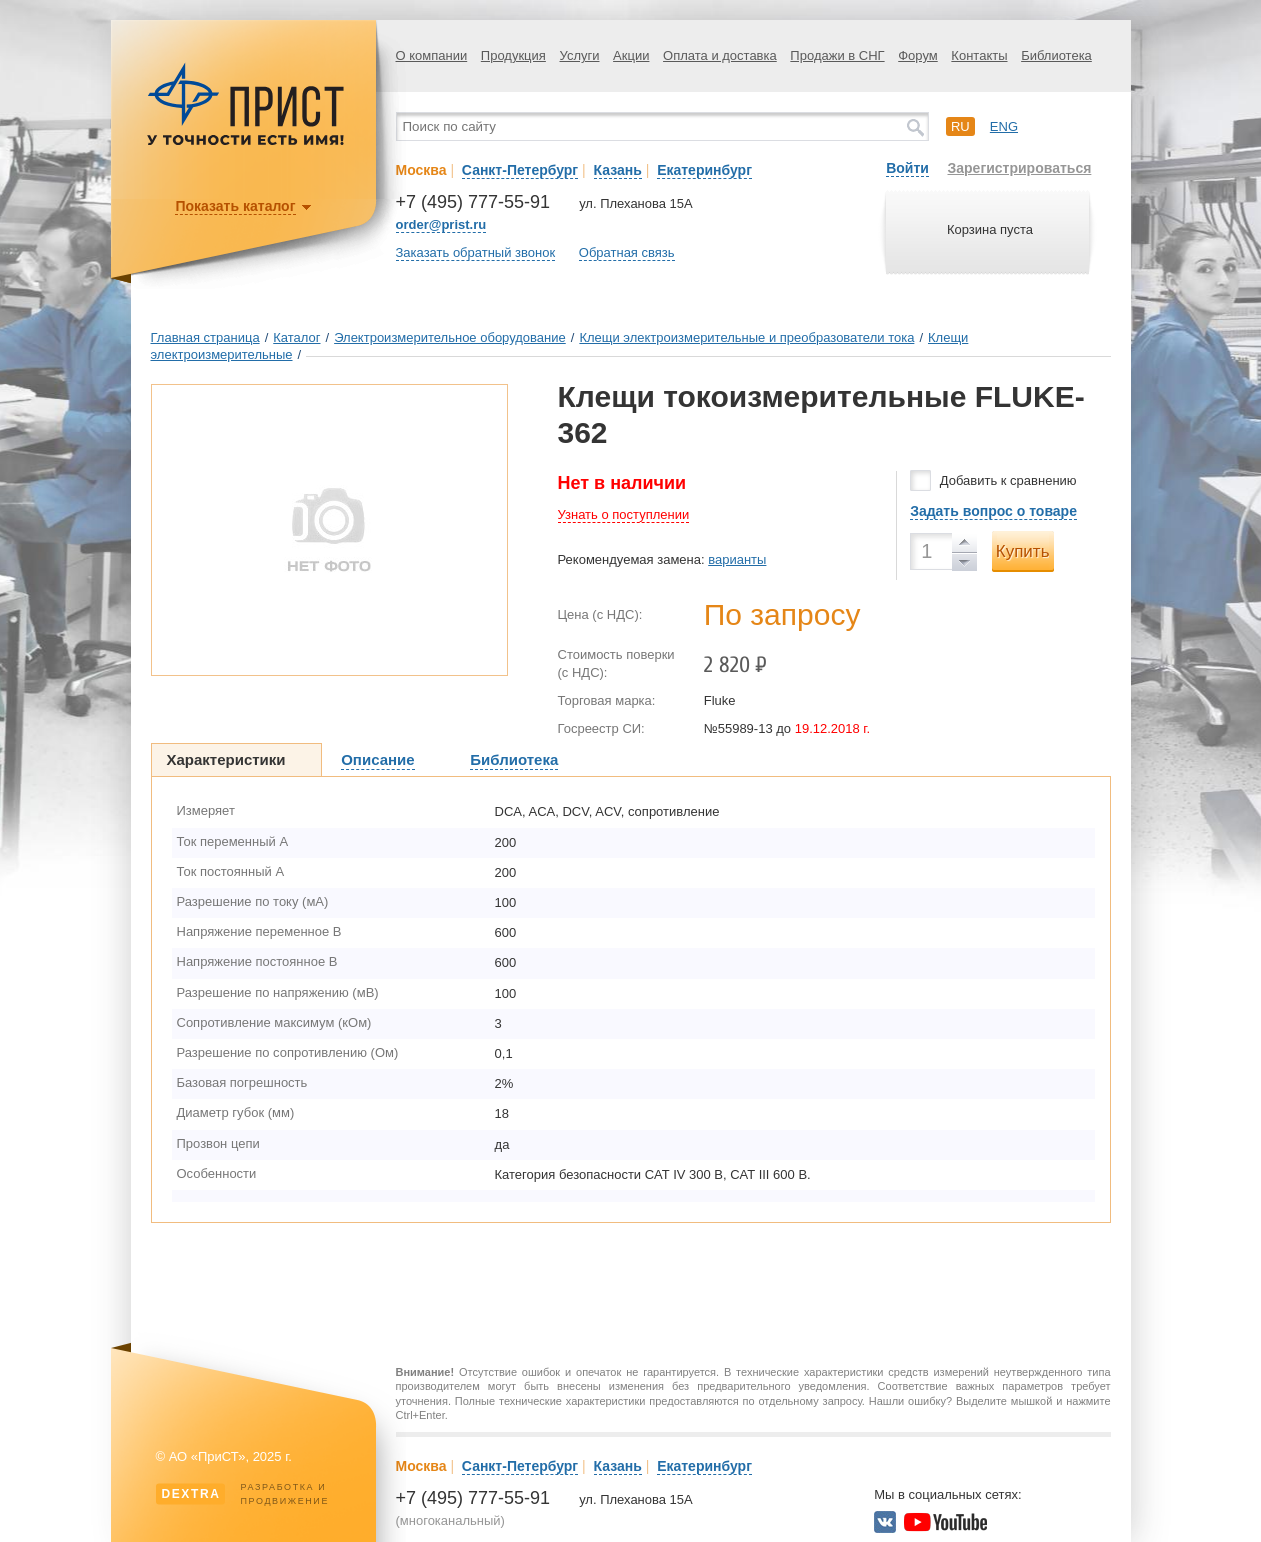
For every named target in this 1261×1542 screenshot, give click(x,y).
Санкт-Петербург (520, 170)
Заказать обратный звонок (476, 252)
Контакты (979, 55)
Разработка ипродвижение (243, 1494)
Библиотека (1056, 55)
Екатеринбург (704, 170)
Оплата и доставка (720, 55)
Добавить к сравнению (1008, 480)
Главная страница (205, 337)
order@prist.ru (441, 224)
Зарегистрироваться (1019, 168)
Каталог (296, 337)
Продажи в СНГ (837, 55)
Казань (618, 170)
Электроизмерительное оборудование (450, 337)
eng (1004, 126)
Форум (918, 55)
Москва (421, 170)
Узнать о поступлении (624, 514)
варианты (737, 559)
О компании (432, 55)
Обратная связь (627, 252)
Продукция (513, 55)
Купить (1023, 551)
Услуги (580, 55)
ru (960, 126)
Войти (907, 168)
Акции (631, 55)
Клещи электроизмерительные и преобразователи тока (746, 337)
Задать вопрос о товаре (993, 511)
